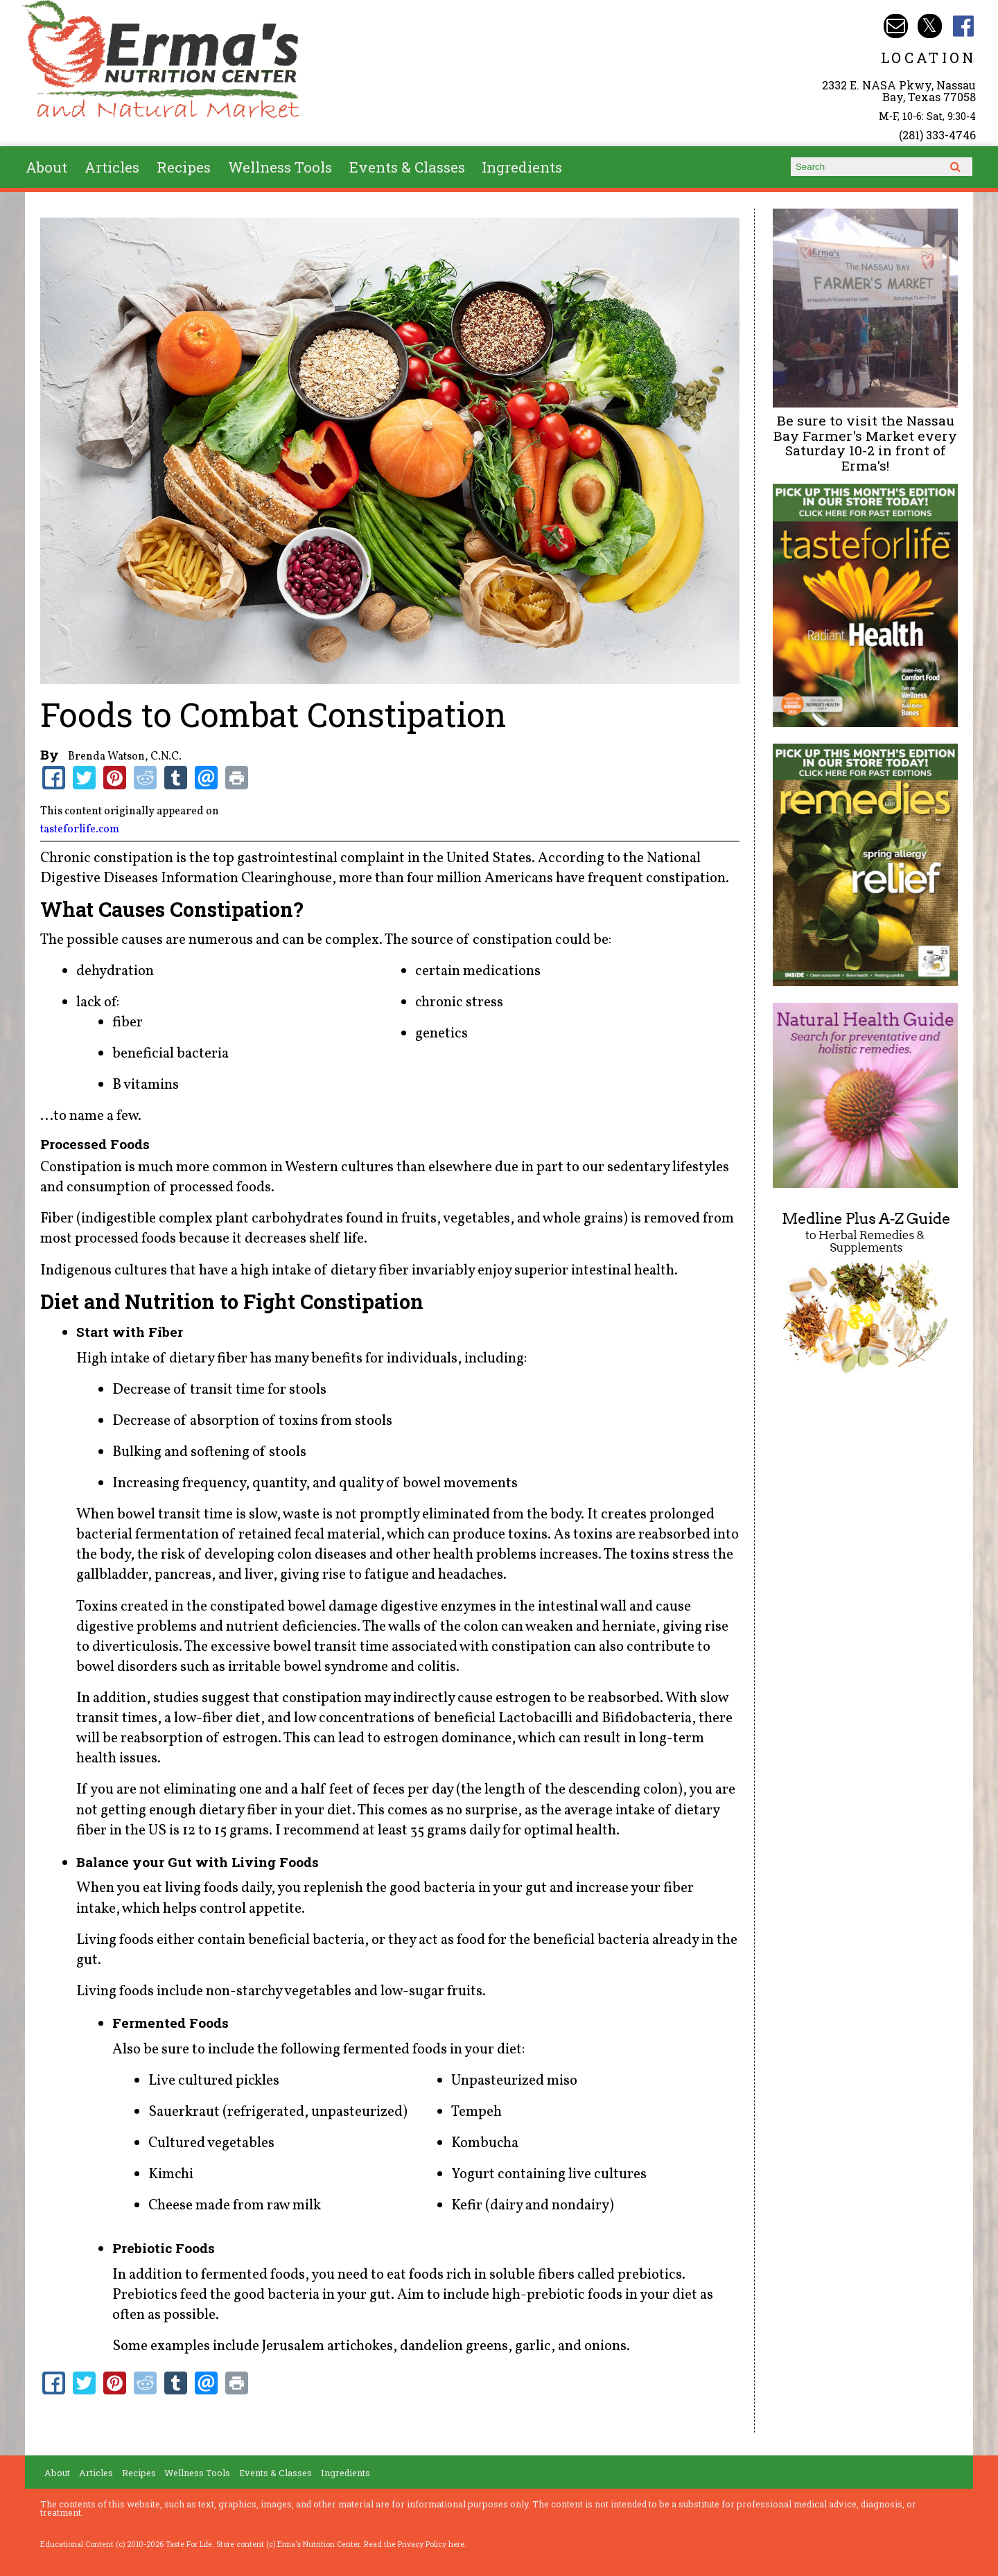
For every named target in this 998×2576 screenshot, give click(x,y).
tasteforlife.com (79, 829)
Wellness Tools (280, 167)
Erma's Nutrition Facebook (964, 26)
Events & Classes (407, 167)
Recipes (184, 167)
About (46, 167)
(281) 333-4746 (937, 135)
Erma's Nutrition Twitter (930, 26)
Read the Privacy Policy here (414, 2544)
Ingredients (522, 167)
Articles (112, 167)
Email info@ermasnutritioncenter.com (896, 26)
